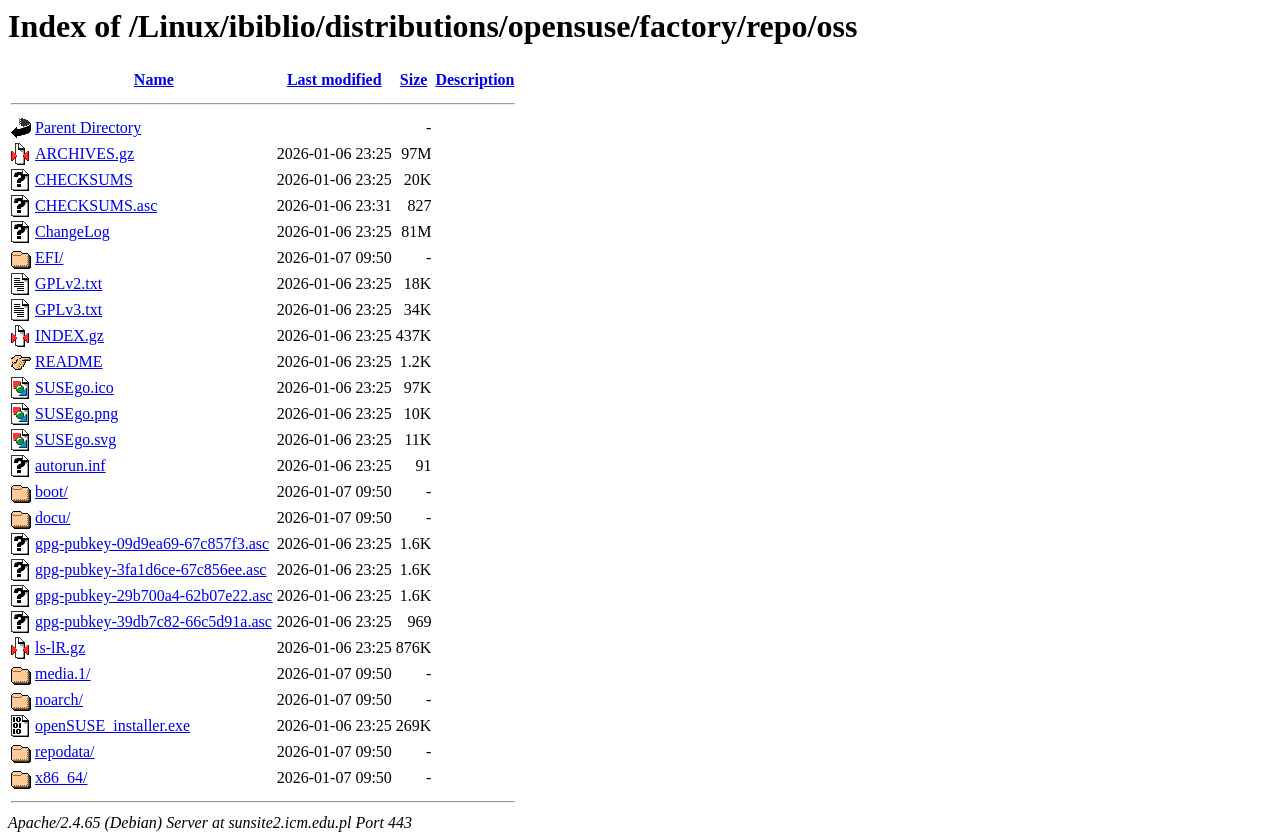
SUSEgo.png (76, 413)
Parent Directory (88, 127)
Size (414, 79)
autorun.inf (70, 465)
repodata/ (65, 751)
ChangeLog (72, 231)
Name (154, 79)
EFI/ (49, 257)
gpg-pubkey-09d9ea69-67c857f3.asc (152, 543)
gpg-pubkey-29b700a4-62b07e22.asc (154, 595)
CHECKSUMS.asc (96, 205)
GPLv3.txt (68, 309)
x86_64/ (61, 777)
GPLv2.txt (68, 283)
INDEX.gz (69, 335)
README (69, 361)
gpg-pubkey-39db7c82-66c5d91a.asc (153, 621)
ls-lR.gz (60, 647)
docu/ (53, 517)
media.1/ (63, 673)
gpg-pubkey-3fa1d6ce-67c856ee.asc (150, 569)
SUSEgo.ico (74, 387)
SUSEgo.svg (75, 439)
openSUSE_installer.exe (112, 725)
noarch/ (59, 699)
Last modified (334, 79)
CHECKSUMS (84, 179)
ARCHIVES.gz (84, 153)
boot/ (51, 491)
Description (474, 79)
